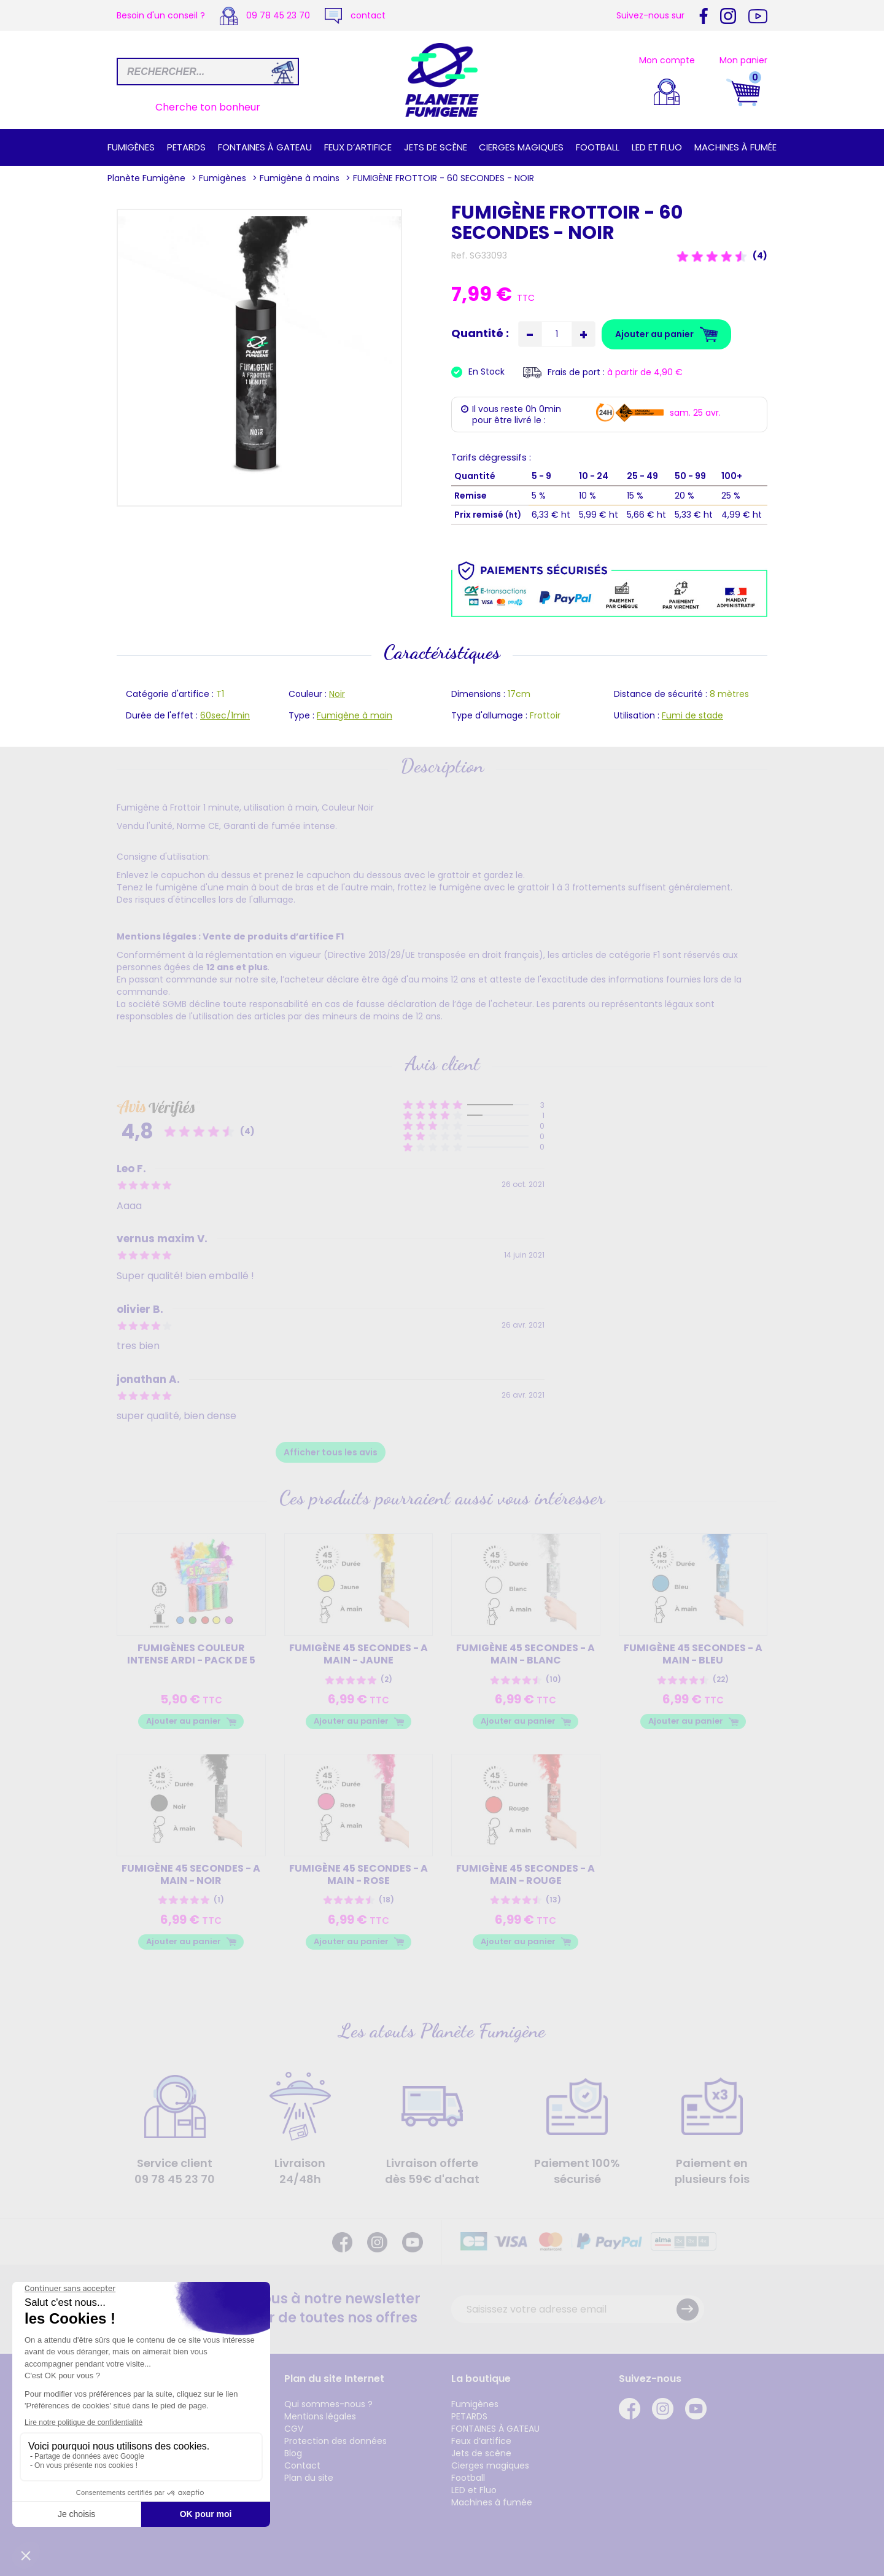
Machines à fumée (735, 147)
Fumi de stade (692, 715)
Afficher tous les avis (331, 1452)
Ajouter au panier (183, 1721)
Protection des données (335, 2441)
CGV (293, 2428)
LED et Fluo (657, 147)
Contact (302, 2465)
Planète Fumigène (146, 178)
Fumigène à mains (299, 178)
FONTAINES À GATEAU (265, 147)
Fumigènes (131, 147)
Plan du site (308, 2478)
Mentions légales (320, 2416)
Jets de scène (435, 147)
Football (597, 147)
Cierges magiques (521, 147)
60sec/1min (225, 715)
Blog (293, 2453)
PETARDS (186, 147)
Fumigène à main (354, 715)
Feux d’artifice (358, 147)
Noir (337, 694)
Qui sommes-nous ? (328, 2404)
